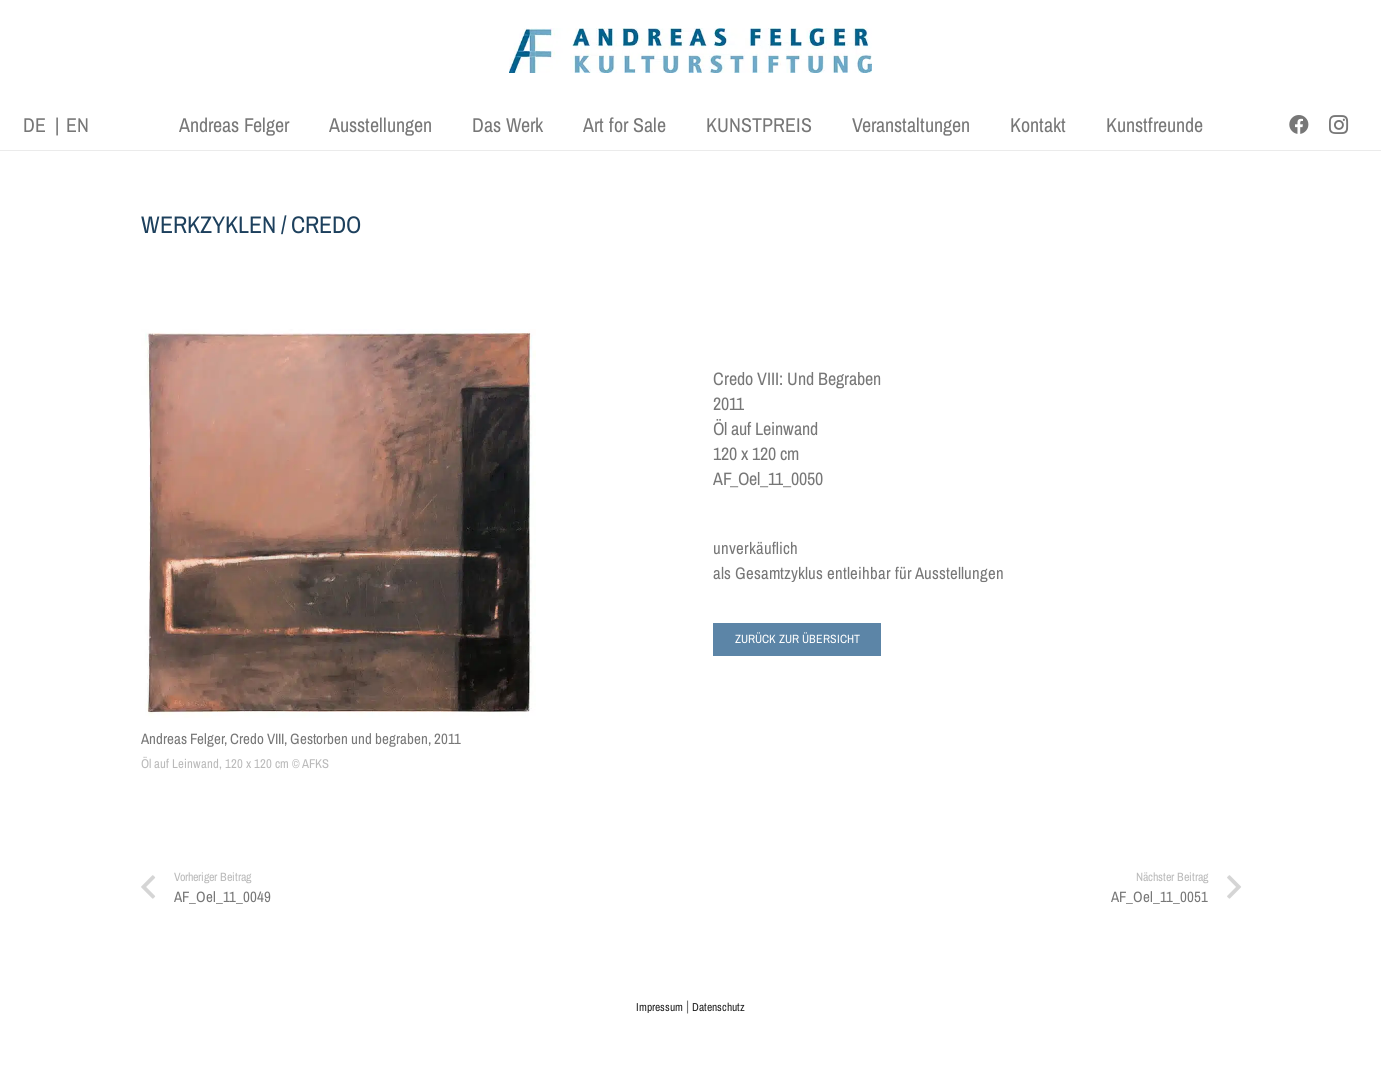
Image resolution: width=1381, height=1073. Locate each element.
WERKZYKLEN (208, 224)
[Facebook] (1299, 125)
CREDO (326, 224)
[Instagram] (1339, 125)
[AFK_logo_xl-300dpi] (691, 50)
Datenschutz (718, 1007)
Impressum (659, 1007)
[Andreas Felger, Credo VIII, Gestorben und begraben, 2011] (339, 523)
